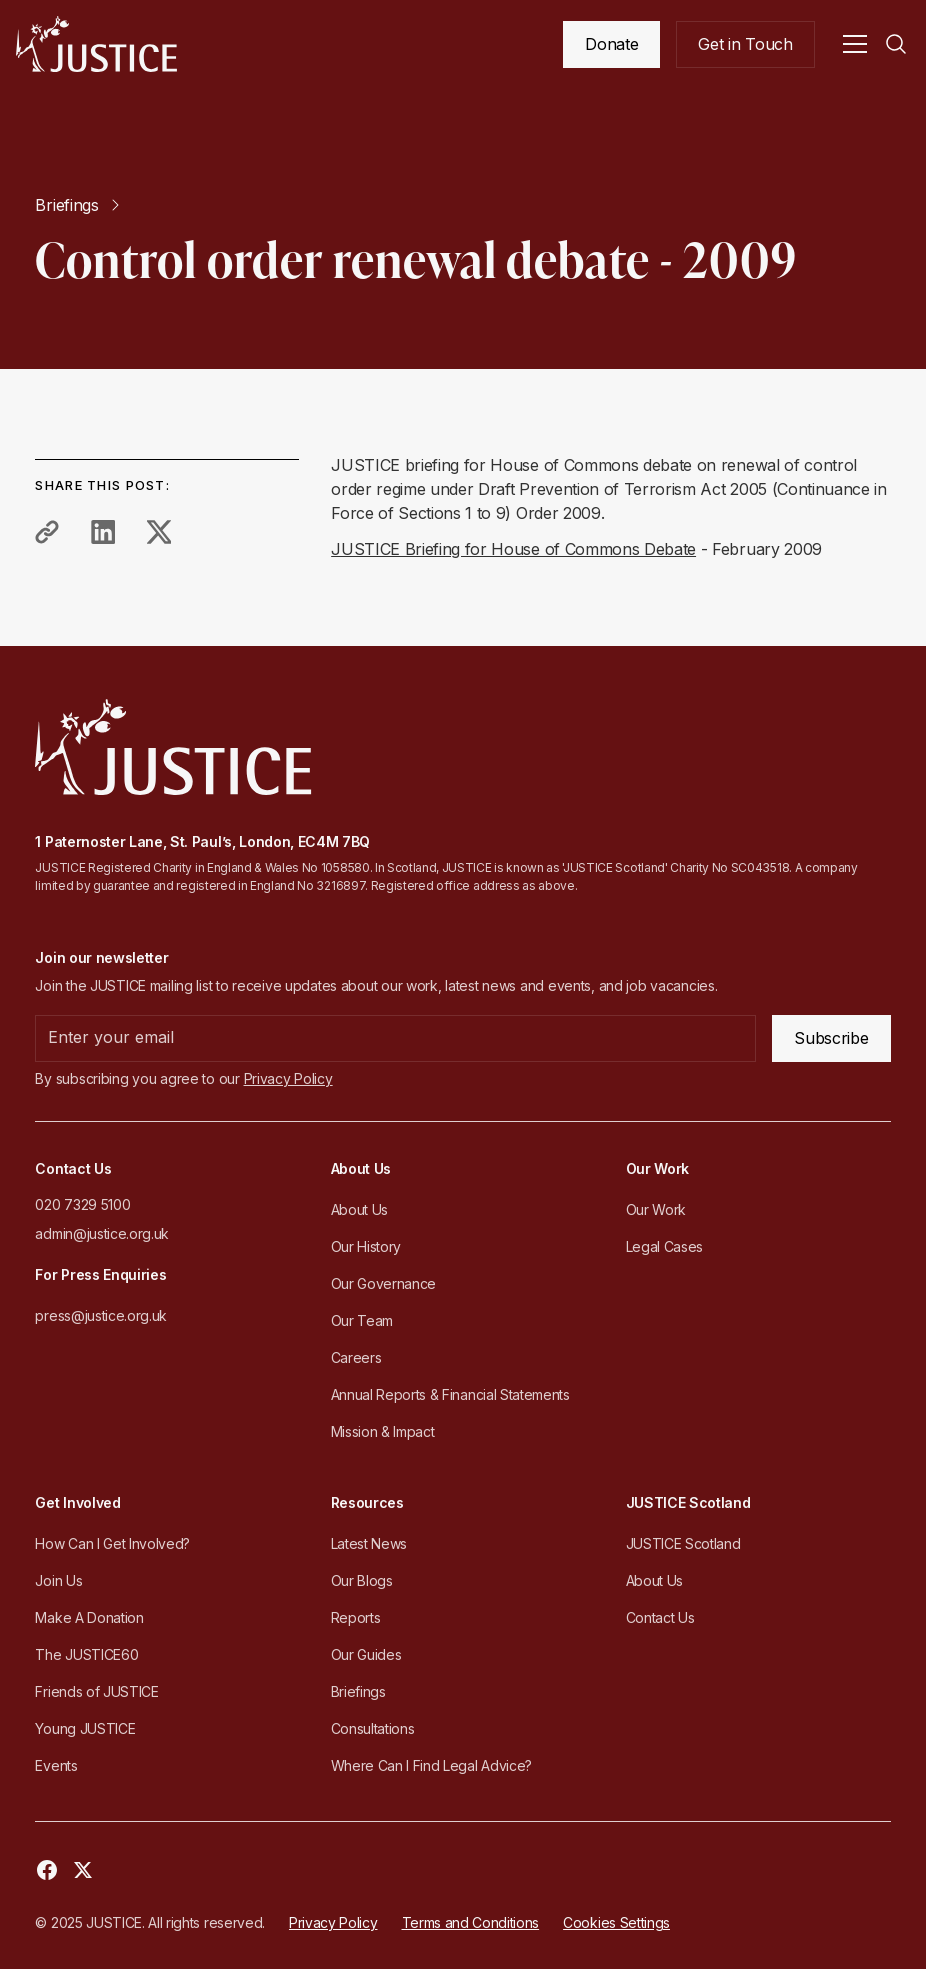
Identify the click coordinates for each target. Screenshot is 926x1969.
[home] (96, 44)
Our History (366, 1246)
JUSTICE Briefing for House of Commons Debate (513, 549)
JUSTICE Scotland (683, 1543)
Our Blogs (362, 1580)
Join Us (58, 1580)
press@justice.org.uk (101, 1315)
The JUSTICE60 (86, 1654)
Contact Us (660, 1617)
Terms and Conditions (471, 1922)
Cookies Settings (616, 1922)
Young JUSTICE (85, 1728)
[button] (855, 44)
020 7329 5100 (82, 1204)
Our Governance (384, 1283)
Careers (356, 1357)
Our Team (362, 1320)
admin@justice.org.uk (102, 1233)
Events (56, 1765)
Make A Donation (89, 1617)
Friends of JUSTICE (96, 1691)
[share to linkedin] (103, 532)
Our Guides (366, 1654)
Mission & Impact (383, 1431)
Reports (356, 1617)
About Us (359, 1209)
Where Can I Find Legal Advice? (431, 1765)
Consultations (373, 1728)
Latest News (369, 1543)
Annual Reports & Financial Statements (450, 1394)
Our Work (656, 1209)
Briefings (358, 1691)
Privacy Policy (333, 1922)
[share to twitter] (159, 532)
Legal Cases (664, 1246)
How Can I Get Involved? (112, 1543)
